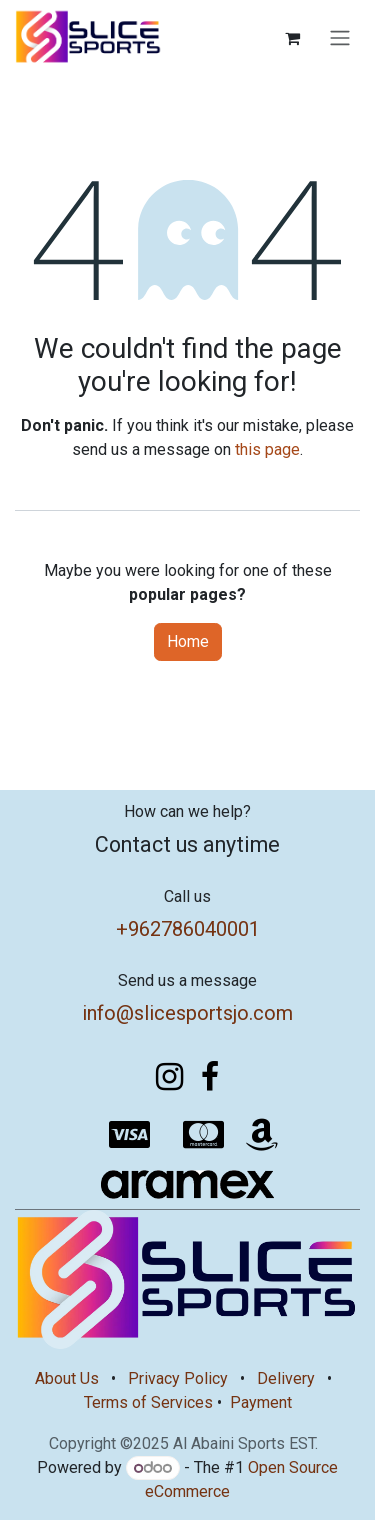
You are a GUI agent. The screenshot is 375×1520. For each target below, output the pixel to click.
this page (267, 449)
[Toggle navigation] (340, 38)
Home (188, 641)
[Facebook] (210, 1077)
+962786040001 (188, 929)
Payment (261, 1402)
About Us (67, 1378)
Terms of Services (148, 1402)
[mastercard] (204, 1135)
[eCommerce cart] (292, 38)
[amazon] (262, 1135)
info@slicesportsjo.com (187, 1013)
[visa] (129, 1135)
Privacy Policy (178, 1378)
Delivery (286, 1378)
